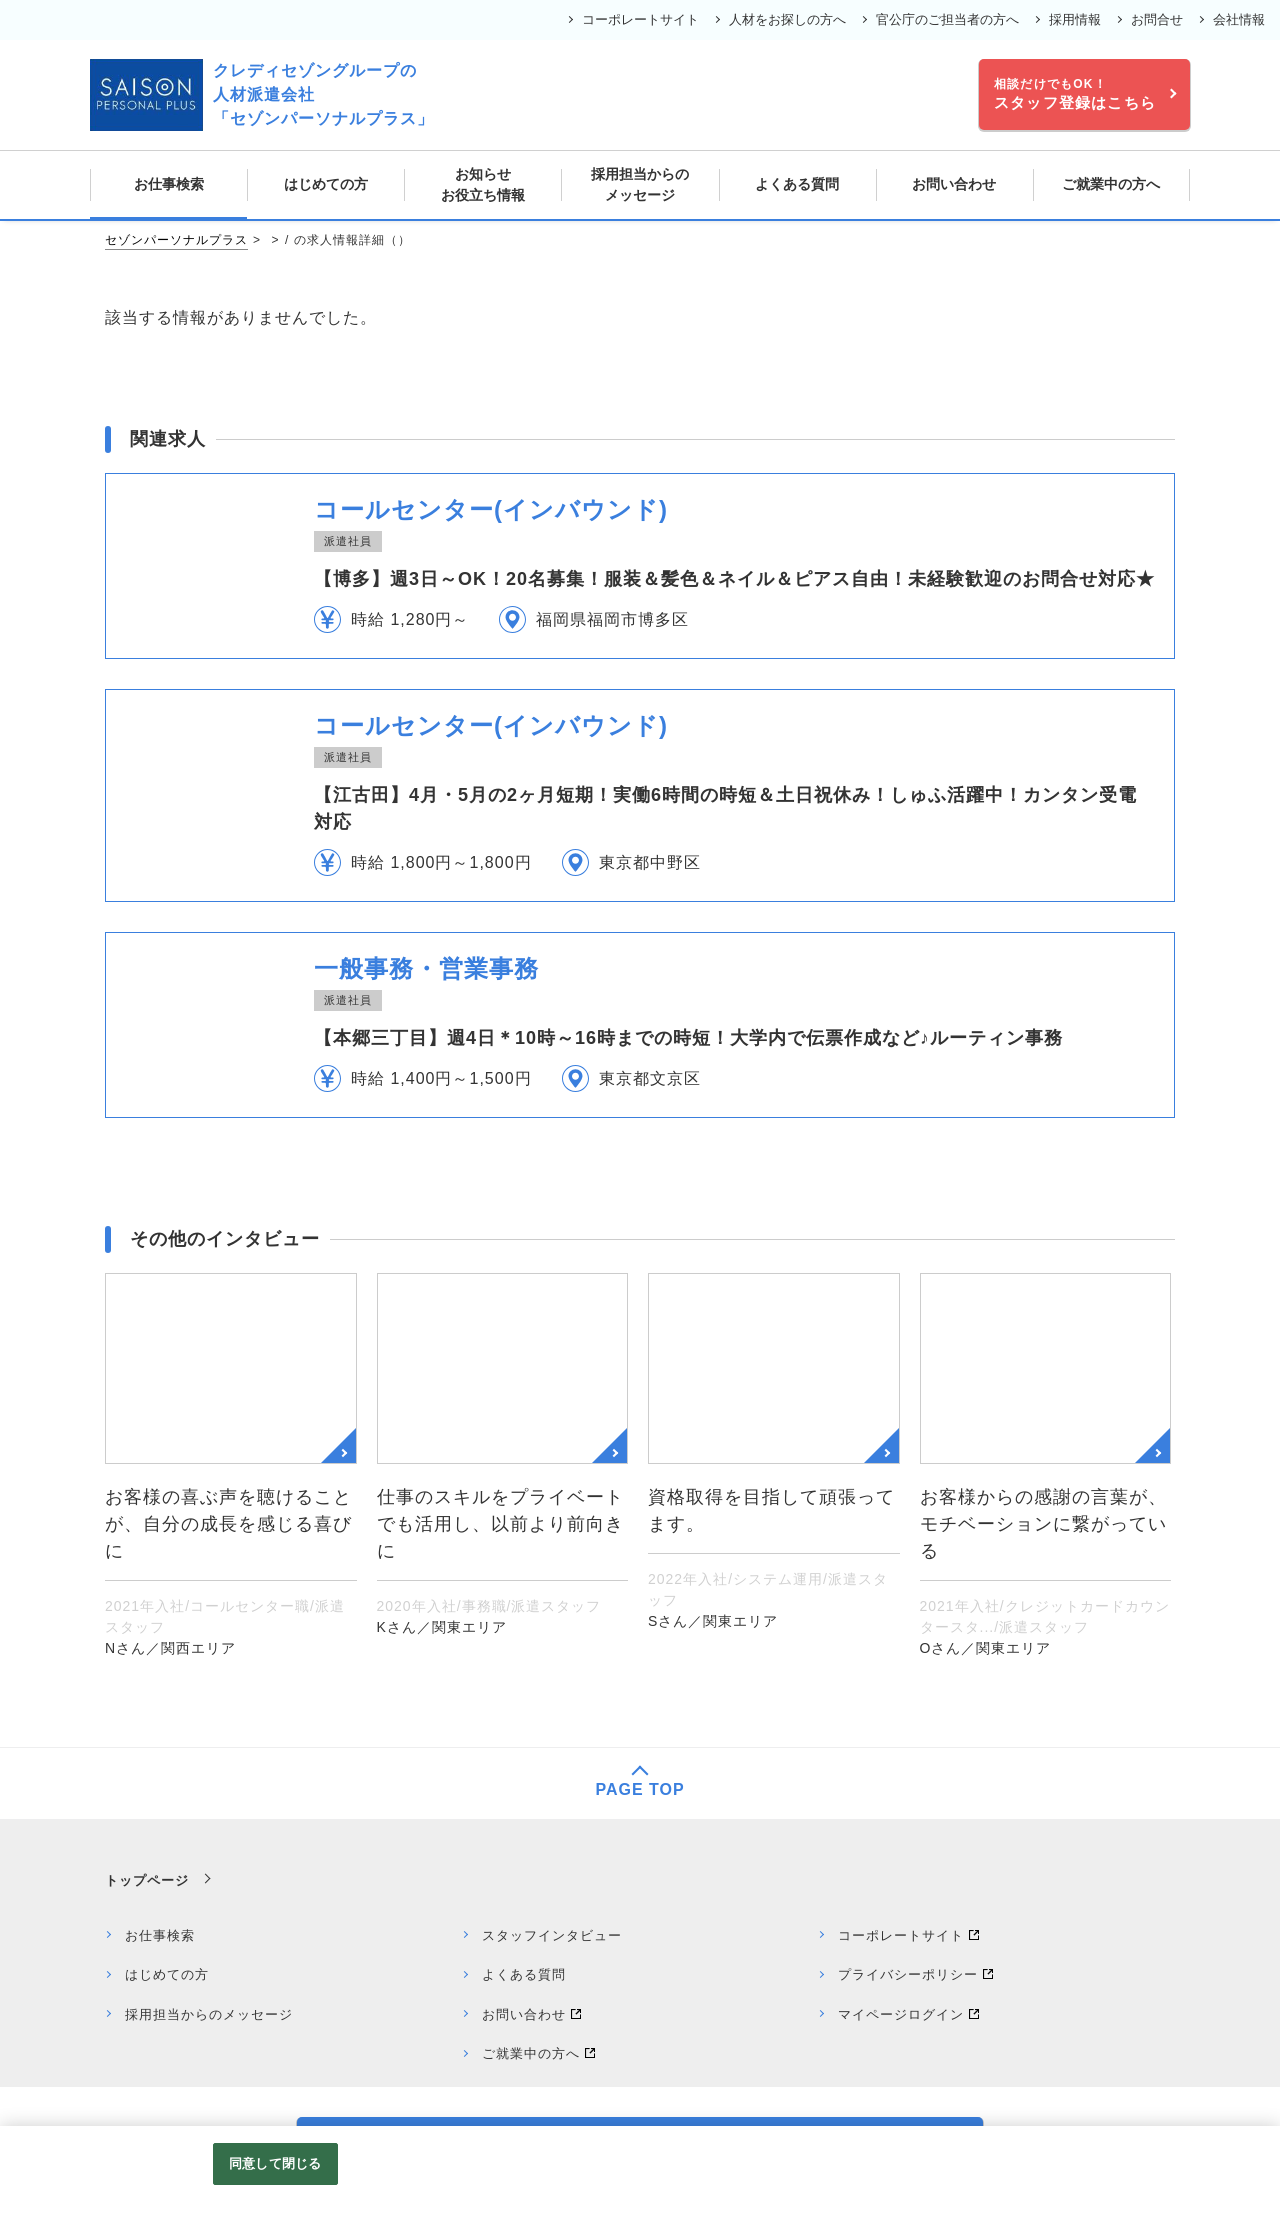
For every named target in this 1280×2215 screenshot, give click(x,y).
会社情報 (1239, 19)
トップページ (147, 1880)
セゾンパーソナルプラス (176, 240)
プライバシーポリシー (908, 1974)
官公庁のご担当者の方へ (947, 19)
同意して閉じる (275, 2163)
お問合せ (1157, 19)
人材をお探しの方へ (787, 19)
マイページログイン (901, 2014)
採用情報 (1075, 19)
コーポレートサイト (640, 19)
